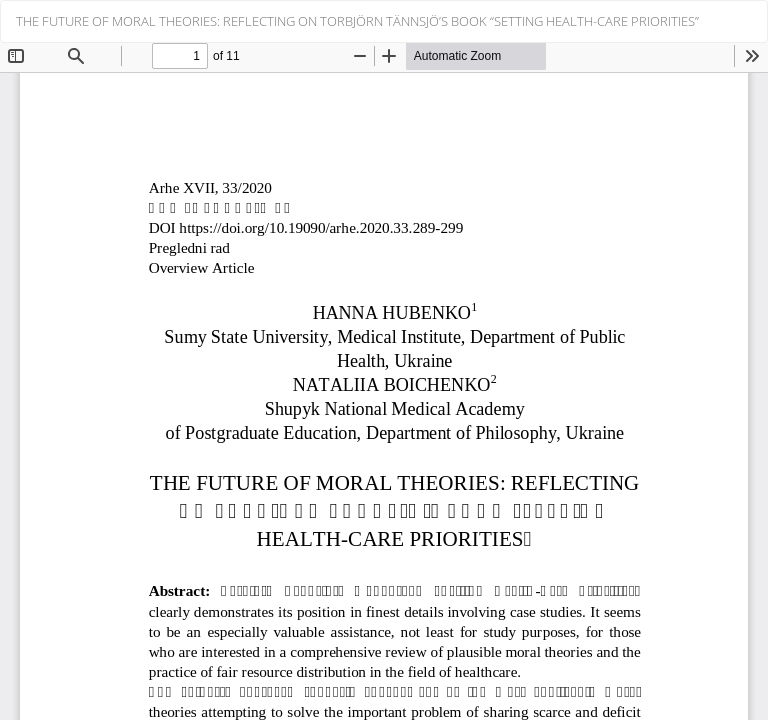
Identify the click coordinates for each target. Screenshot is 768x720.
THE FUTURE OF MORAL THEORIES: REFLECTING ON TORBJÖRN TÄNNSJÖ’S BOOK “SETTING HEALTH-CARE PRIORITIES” (357, 21)
